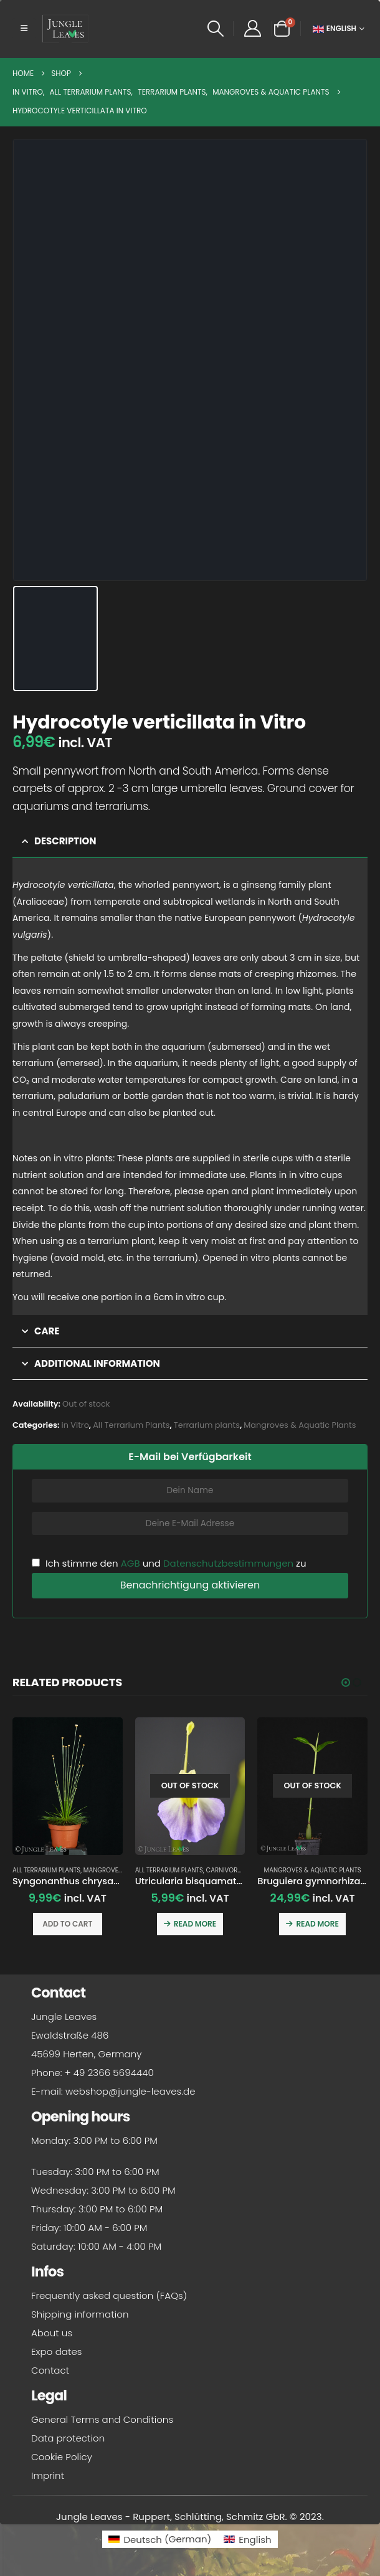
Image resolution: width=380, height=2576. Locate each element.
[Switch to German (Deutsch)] (159, 2543)
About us (51, 2337)
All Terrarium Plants (131, 1425)
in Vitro (75, 1425)
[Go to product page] (67, 1786)
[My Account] (252, 28)
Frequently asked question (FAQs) (109, 2299)
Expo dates (56, 2355)
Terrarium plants (207, 1425)
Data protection (68, 2442)
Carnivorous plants (240, 1870)
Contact (50, 2374)
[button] (24, 28)
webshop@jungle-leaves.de (130, 2095)
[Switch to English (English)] (247, 2543)
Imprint (47, 2479)
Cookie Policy (61, 2461)
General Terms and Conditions (102, 2423)
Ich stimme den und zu (169, 1563)
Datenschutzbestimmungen (228, 1563)
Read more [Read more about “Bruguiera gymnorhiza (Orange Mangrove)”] (317, 1923)
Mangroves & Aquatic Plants (300, 1425)
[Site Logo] (65, 28)
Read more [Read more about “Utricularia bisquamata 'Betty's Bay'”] (195, 1923)
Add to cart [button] (67, 1923)
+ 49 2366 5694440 (109, 2076)
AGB (130, 1563)
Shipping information (79, 2318)
